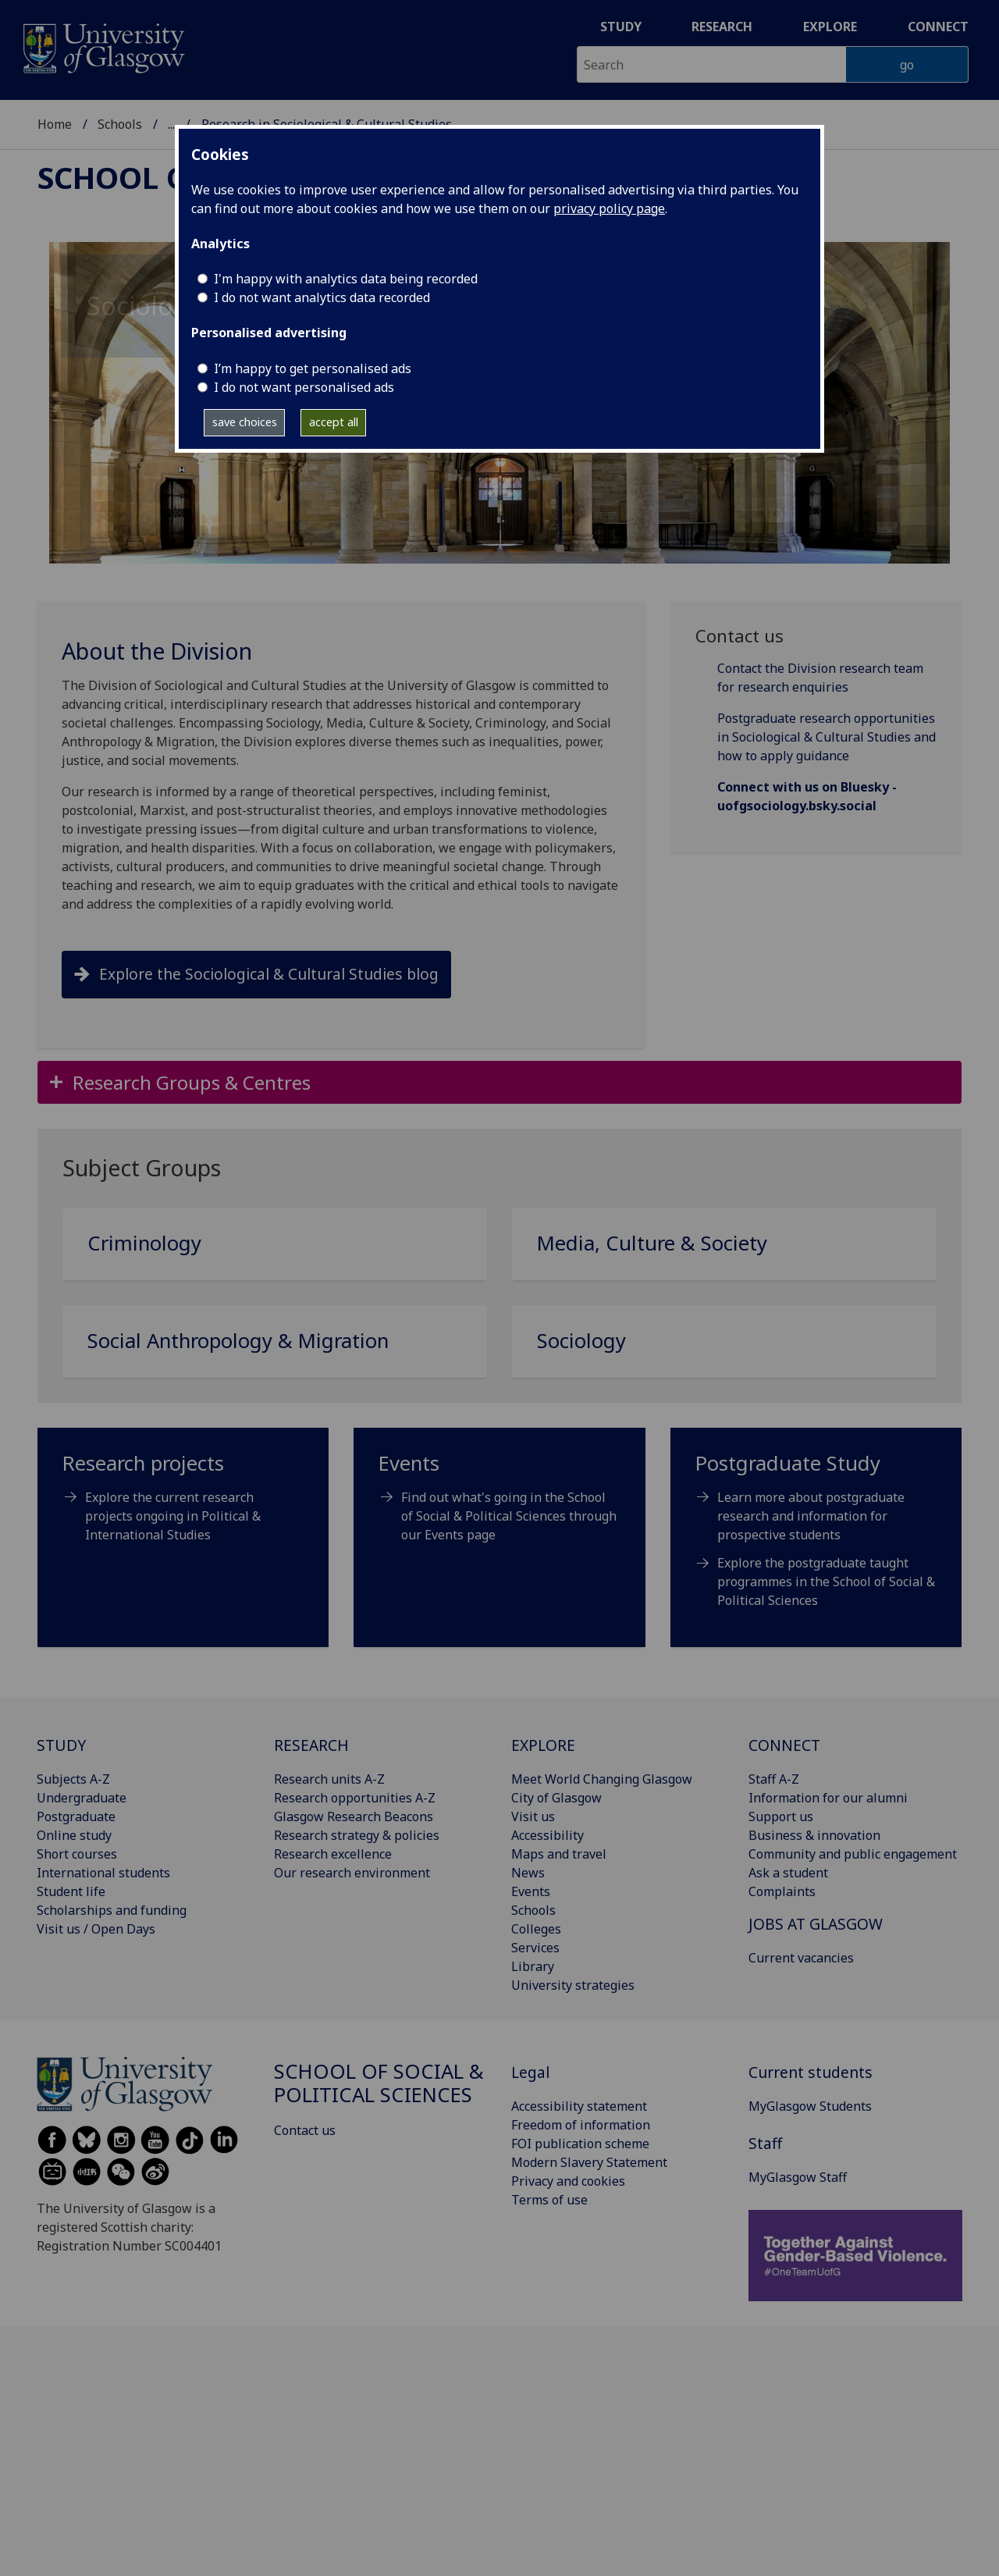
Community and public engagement (852, 1854)
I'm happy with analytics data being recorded (346, 278)
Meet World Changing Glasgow (601, 1779)
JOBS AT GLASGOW (815, 1923)
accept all (333, 422)
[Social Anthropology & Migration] (274, 1347)
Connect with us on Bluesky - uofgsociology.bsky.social (807, 796)
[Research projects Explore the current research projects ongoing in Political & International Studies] (183, 1505)
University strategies (573, 1985)
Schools (120, 114)
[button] (499, 1082)
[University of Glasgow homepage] (102, 46)
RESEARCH (311, 1745)
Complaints (782, 1891)
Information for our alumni (828, 1797)
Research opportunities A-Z (355, 1797)
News (528, 1872)
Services (535, 1947)
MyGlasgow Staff (797, 2177)
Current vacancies (801, 1957)
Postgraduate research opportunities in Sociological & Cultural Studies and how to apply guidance (826, 737)
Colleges (536, 1928)
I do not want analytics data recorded (322, 297)
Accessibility (547, 1835)
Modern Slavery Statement (589, 2162)
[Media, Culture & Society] (724, 1250)
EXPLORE (543, 1745)
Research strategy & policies (356, 1835)
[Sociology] (724, 1347)
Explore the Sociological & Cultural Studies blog (269, 973)
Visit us (533, 1816)
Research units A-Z (329, 1779)
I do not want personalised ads (304, 387)
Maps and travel (558, 1854)
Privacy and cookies (568, 2181)
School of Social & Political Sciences (271, 114)
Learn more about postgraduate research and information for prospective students (811, 1516)
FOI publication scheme (580, 2143)
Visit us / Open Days (96, 1928)
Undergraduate (81, 1797)
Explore (830, 26)
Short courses (77, 1854)
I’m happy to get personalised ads (312, 368)
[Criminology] (274, 1250)
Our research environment (352, 1872)
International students (103, 1872)
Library (532, 1966)
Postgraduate (76, 1816)
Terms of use (549, 2199)
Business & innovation (814, 1835)
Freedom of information (580, 2124)
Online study (74, 1835)
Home (54, 114)
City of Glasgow (556, 1797)
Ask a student (788, 1872)
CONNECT (784, 1745)
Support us (780, 1816)
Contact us (305, 2130)
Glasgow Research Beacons (353, 1816)
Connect (938, 26)
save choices (244, 422)
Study (621, 26)
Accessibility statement (579, 2106)
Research (721, 26)
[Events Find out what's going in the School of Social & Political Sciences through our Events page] (499, 1505)
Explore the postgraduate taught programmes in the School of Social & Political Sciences (826, 1581)
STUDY (61, 1745)
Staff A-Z (773, 1779)
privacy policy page (609, 208)
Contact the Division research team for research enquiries (820, 678)
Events (530, 1891)
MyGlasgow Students (810, 2106)
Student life (71, 1891)
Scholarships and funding (112, 1910)
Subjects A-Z (73, 1779)
